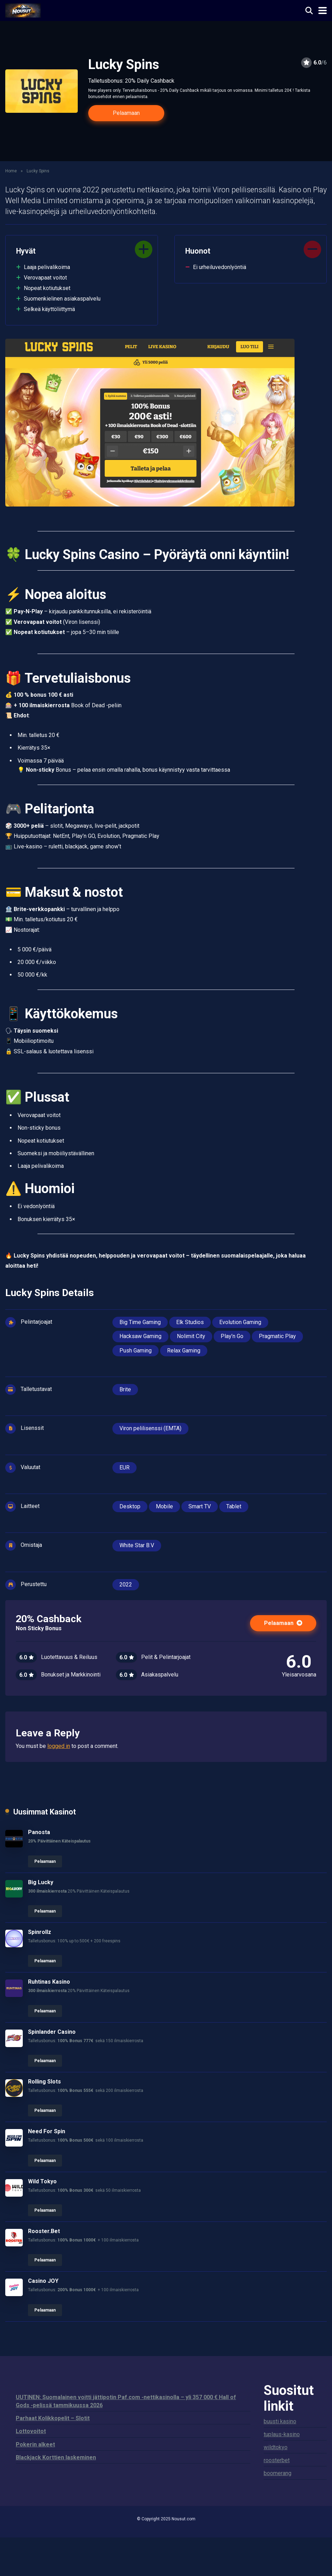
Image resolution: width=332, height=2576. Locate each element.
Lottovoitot (31, 2431)
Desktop (129, 1506)
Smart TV (199, 1506)
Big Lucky (40, 1882)
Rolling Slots (44, 2081)
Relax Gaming (183, 1350)
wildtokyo (276, 2447)
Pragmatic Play (277, 1336)
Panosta (39, 1832)
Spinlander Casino (52, 2032)
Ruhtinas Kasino (49, 1981)
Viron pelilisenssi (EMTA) (150, 1428)
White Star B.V (136, 1545)
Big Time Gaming (140, 1322)
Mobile (164, 1506)
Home (11, 170)
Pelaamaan (126, 113)
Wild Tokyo (42, 2181)
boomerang (277, 2473)
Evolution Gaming (240, 1322)
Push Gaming (135, 1350)
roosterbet (277, 2460)
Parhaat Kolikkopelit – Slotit (53, 2418)
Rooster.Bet (44, 2231)
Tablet (233, 1506)
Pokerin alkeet (35, 2444)
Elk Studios (190, 1322)
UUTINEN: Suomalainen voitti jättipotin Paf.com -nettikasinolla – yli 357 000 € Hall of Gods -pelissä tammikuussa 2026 (126, 2401)
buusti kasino (280, 2421)
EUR (124, 1467)
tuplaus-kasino (282, 2434)
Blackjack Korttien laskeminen (56, 2457)
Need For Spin (46, 2131)
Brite (125, 1389)
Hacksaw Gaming (140, 1336)
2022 (125, 1584)
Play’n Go (232, 1336)
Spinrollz (39, 1932)
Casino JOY (43, 2281)
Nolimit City (191, 1336)
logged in (58, 1746)
